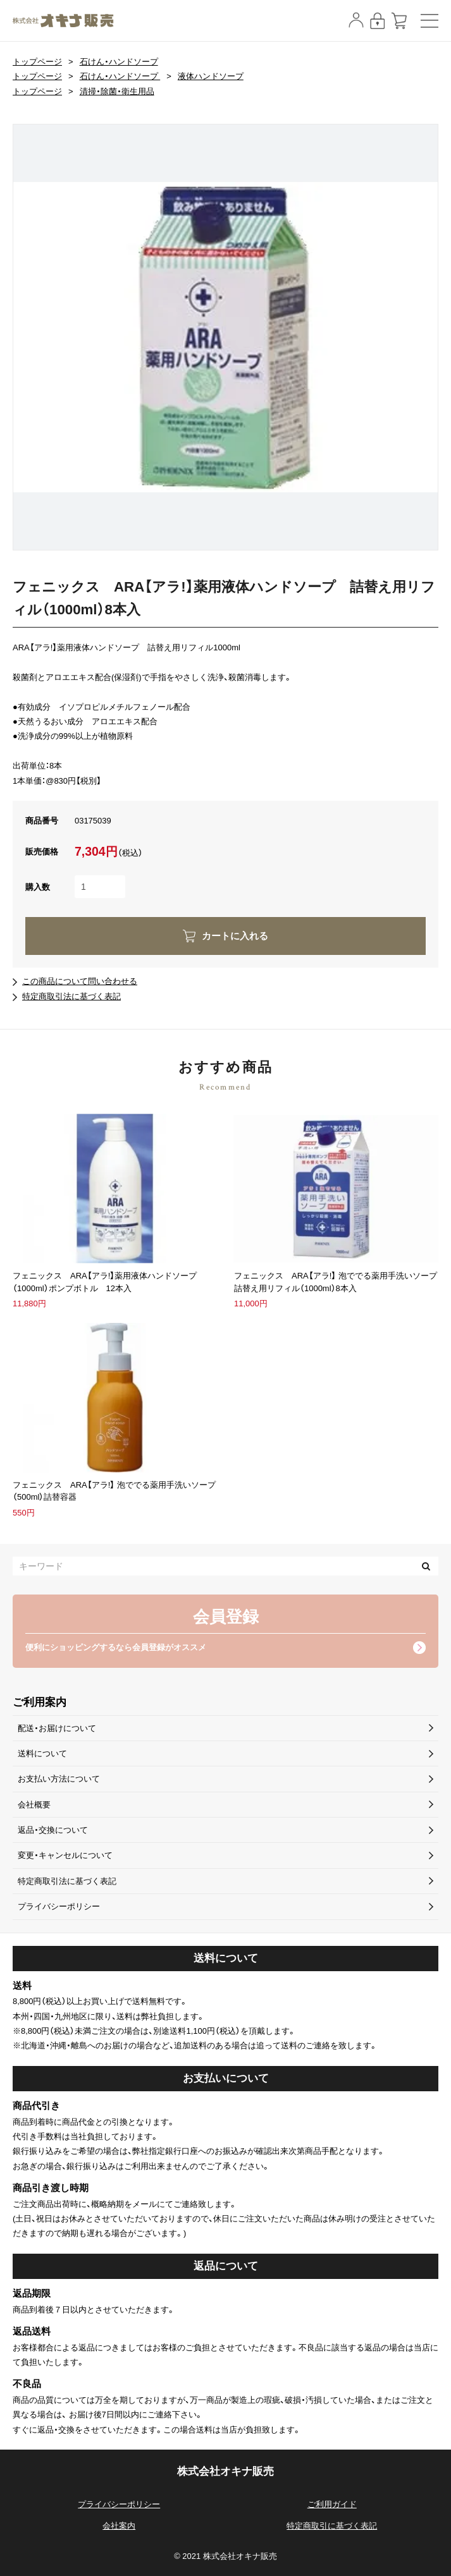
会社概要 (34, 1804)
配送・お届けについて (57, 1728)
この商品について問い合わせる (79, 981)
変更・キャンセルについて (65, 1855)
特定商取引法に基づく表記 (71, 996)
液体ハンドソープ (211, 76)
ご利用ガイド (332, 2504)
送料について (42, 1753)
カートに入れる (235, 936)
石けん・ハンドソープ (119, 61)
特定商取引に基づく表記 (332, 2525)
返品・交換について (53, 1830)
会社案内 (118, 2525)
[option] (225, 337)
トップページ (37, 61)
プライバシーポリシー (59, 1906)
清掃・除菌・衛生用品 (117, 91)
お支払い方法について (59, 1778)
